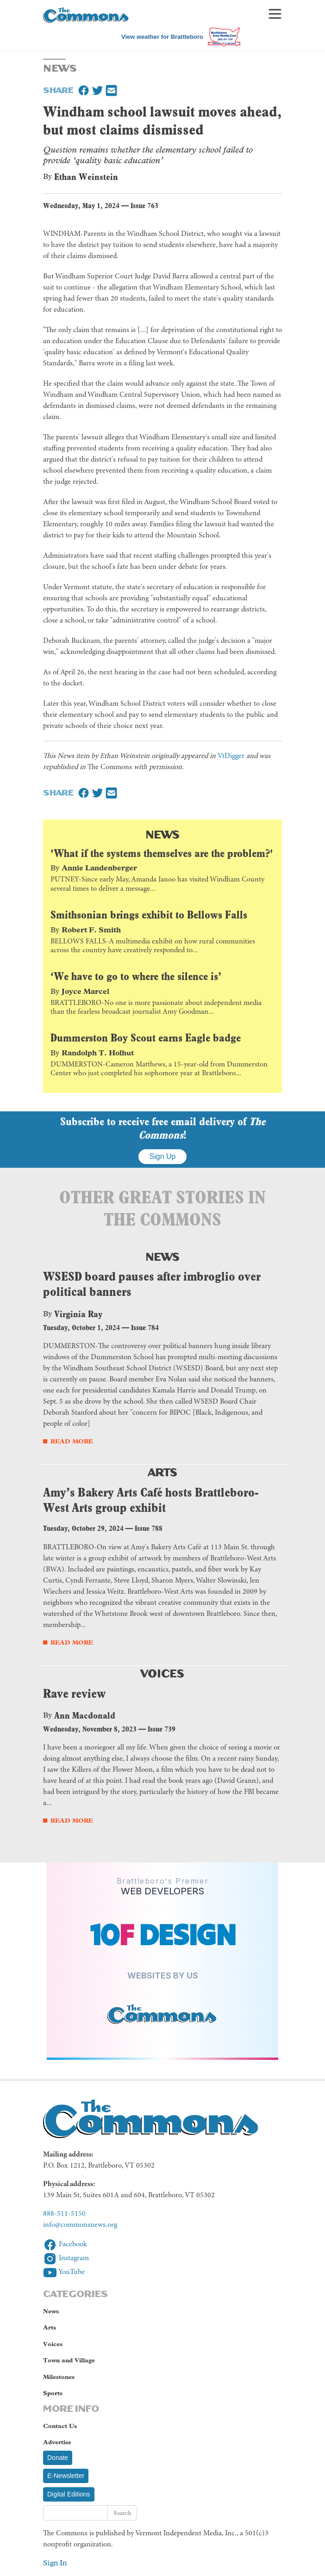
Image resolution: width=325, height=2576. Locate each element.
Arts (162, 1471)
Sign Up (163, 1156)
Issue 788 (148, 1528)
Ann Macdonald (84, 1715)
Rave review (74, 1693)
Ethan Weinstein (86, 176)
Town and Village (69, 2360)
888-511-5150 (64, 2214)
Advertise (57, 2442)
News (162, 833)
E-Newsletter (65, 2475)
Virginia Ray (78, 1313)
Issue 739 (161, 1729)
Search (122, 2512)
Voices (162, 1672)
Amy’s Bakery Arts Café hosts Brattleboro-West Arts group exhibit (150, 1500)
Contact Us (60, 2425)
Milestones (59, 2376)
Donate (57, 2457)
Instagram (66, 2258)
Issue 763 (144, 205)
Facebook (65, 2244)
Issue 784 (145, 1327)
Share (58, 89)
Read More (71, 1441)
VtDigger (231, 756)
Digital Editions (68, 2494)
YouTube (64, 2272)
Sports (52, 2393)
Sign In (55, 2562)
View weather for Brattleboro (162, 36)
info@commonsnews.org (80, 2225)
